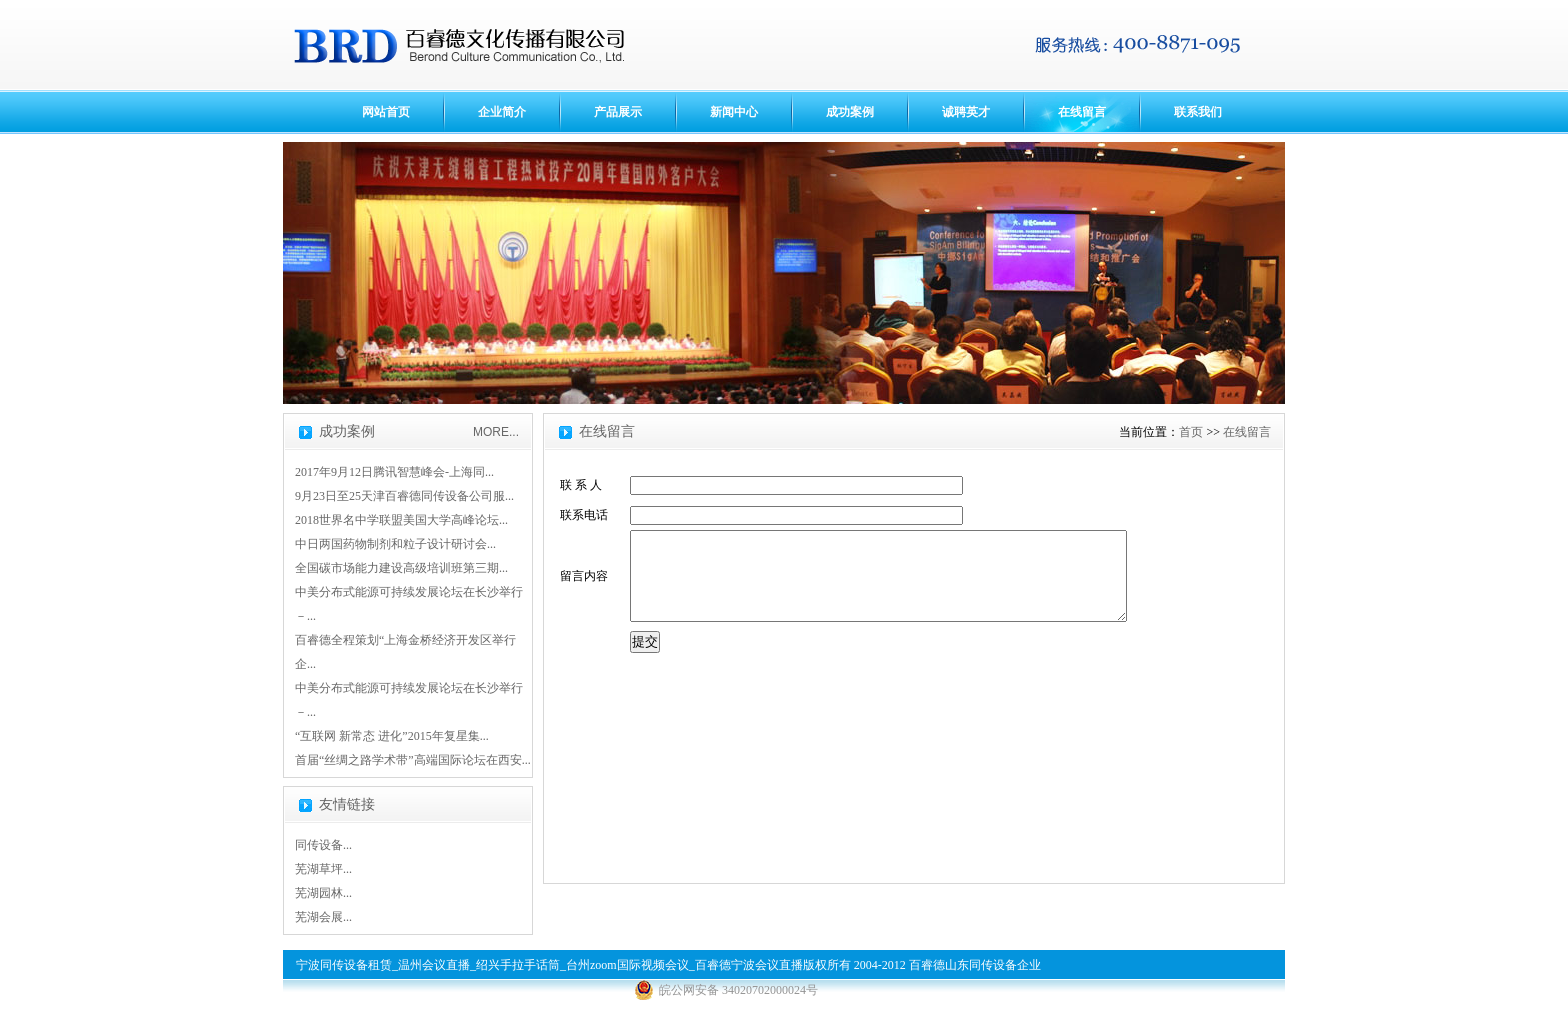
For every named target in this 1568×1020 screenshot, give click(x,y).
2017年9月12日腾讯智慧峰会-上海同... (394, 472)
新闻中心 (734, 112)
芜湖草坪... (323, 869)
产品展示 (618, 112)
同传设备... (323, 845)
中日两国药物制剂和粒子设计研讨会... (395, 544)
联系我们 (1198, 112)
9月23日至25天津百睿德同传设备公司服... (404, 496)
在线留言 (1082, 112)
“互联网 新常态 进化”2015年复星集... (392, 736)
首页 (1191, 432)
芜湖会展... (323, 917)
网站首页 (386, 112)
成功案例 (850, 112)
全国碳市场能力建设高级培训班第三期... (401, 568)
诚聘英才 (966, 112)
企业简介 (502, 112)
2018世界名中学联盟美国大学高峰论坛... (401, 520)
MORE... (496, 432)
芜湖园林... (323, 893)
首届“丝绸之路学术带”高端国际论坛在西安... (413, 760)
